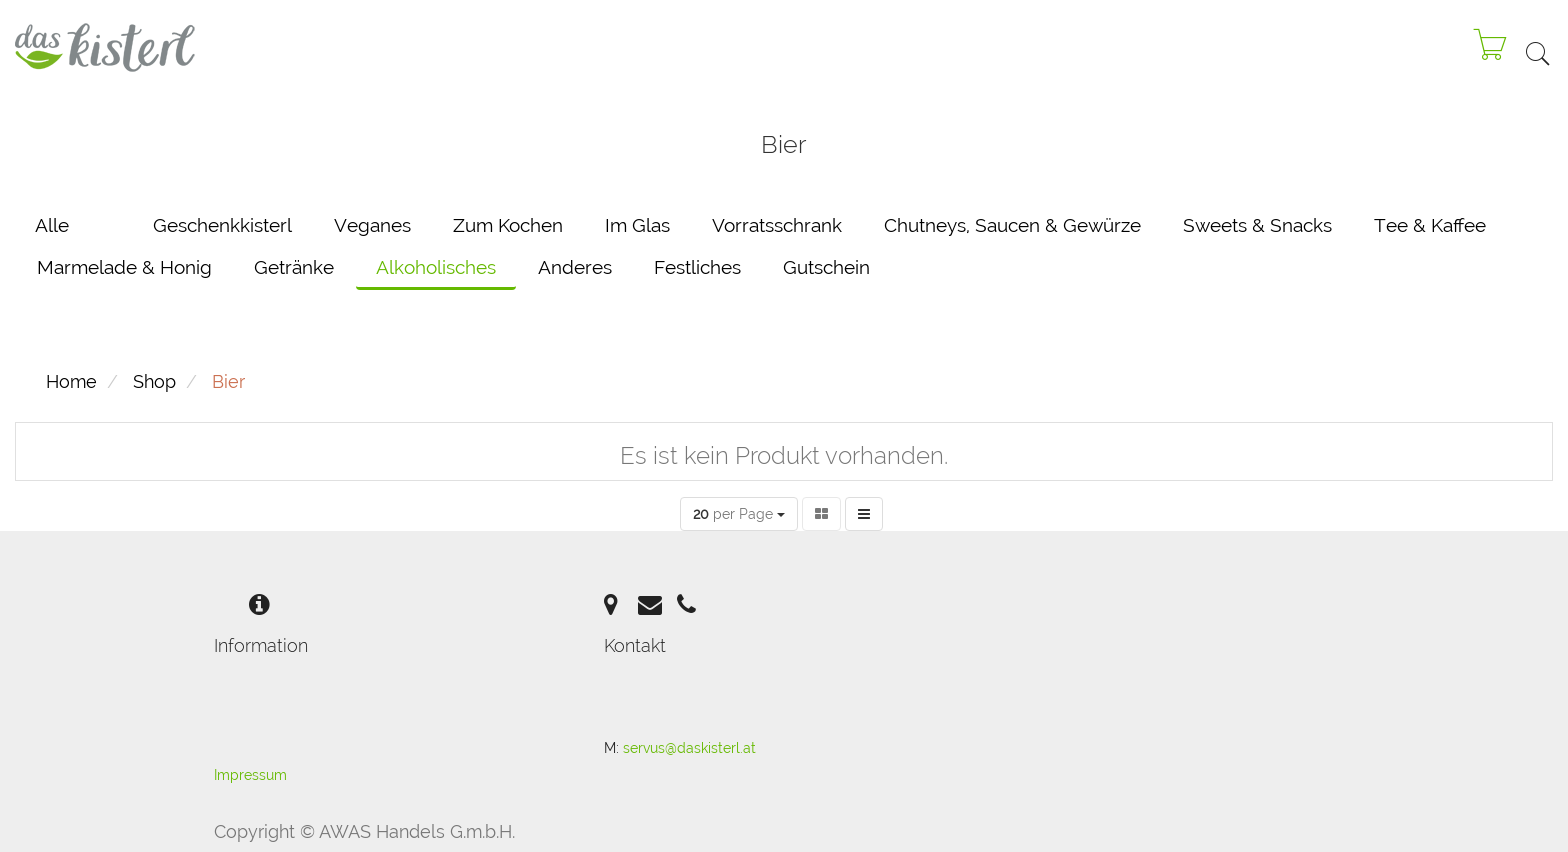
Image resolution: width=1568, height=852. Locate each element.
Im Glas (637, 225)
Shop (154, 381)
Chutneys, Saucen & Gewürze (1012, 225)
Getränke (294, 267)
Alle (52, 225)
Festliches (697, 267)
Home (71, 381)
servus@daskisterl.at (689, 748)
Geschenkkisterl (222, 225)
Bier (228, 381)
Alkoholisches (436, 267)
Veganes (372, 225)
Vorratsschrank (777, 225)
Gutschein (826, 267)
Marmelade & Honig (124, 267)
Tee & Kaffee (1430, 225)
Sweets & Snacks (1257, 225)
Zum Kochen (508, 225)
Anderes (575, 267)
